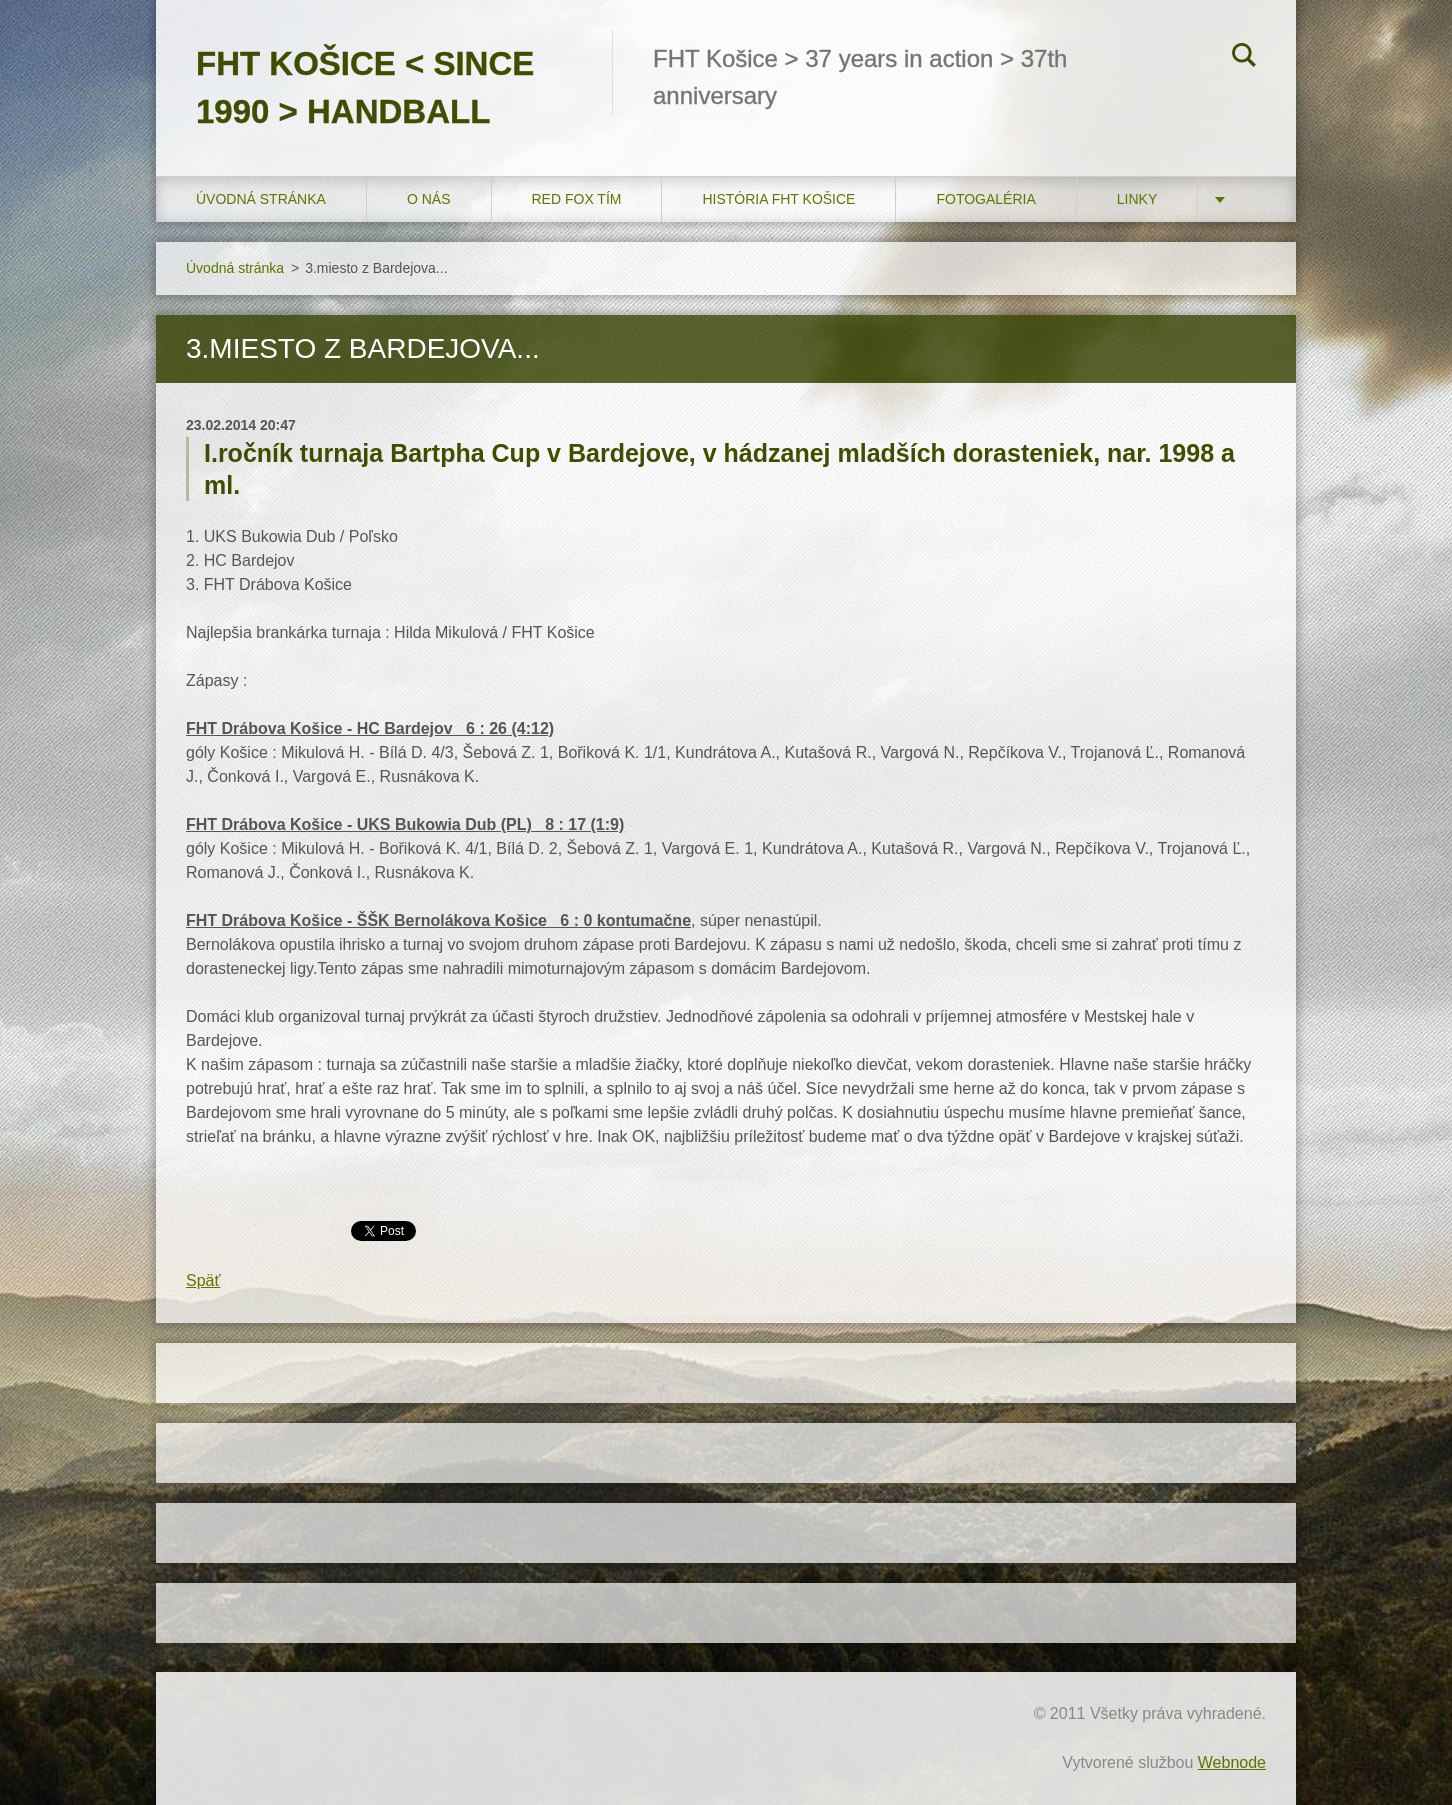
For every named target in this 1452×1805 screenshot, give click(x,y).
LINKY (1137, 199)
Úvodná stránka (261, 199)
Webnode (1232, 1762)
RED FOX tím (577, 199)
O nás (429, 199)
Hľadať (1244, 58)
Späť (203, 1280)
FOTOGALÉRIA (985, 199)
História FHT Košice (778, 199)
